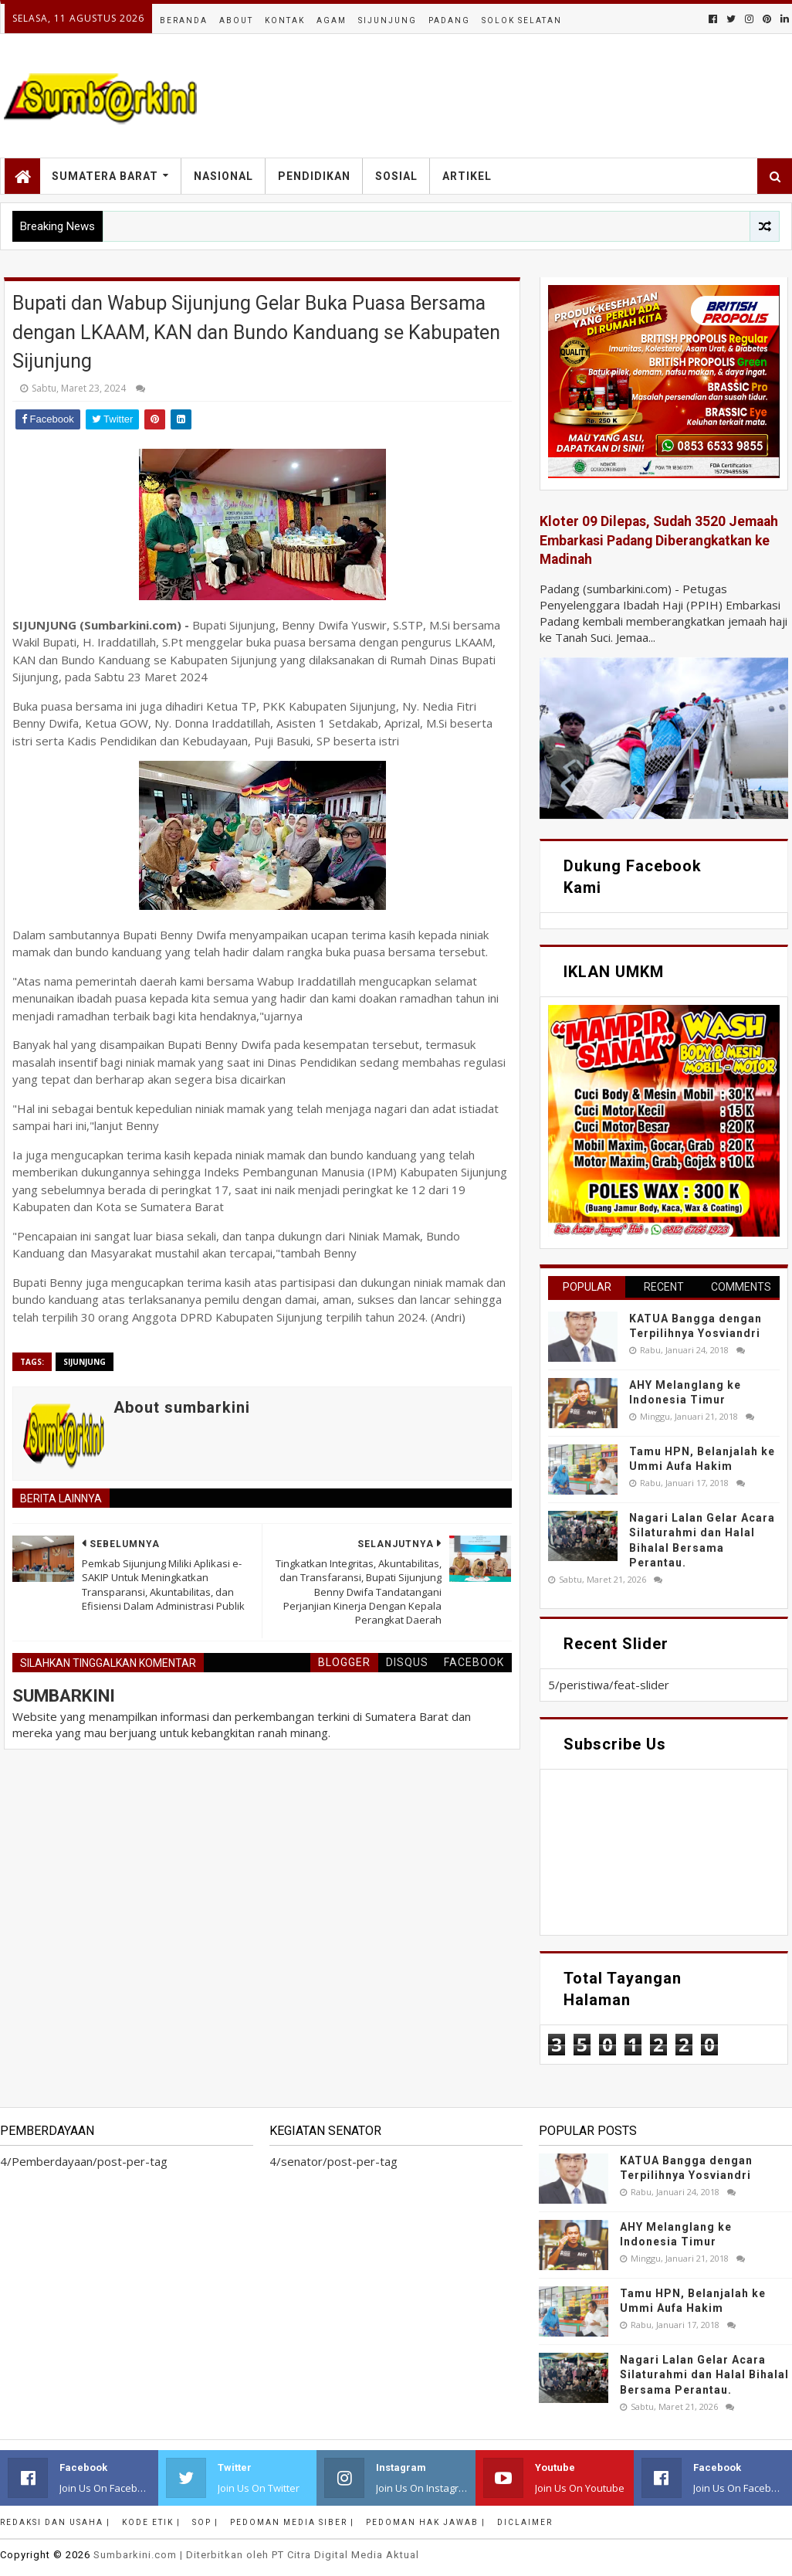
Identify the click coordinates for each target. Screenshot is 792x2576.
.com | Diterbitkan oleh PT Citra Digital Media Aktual (256, 2555)
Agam (331, 20)
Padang (449, 20)
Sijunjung (387, 20)
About (236, 20)
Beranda (184, 20)
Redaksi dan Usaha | (55, 2522)
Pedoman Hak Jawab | (426, 2522)
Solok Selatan (522, 20)
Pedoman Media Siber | (292, 2522)
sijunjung (84, 1361)
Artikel (467, 176)
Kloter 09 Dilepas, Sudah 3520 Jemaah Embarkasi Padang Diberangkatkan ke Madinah (659, 540)
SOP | (205, 2522)
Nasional (223, 176)
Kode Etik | (151, 2522)
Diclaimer (525, 2522)
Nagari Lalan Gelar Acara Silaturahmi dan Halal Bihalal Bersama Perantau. (704, 2375)
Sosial (396, 176)
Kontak (285, 20)
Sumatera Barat (105, 176)
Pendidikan (314, 176)
